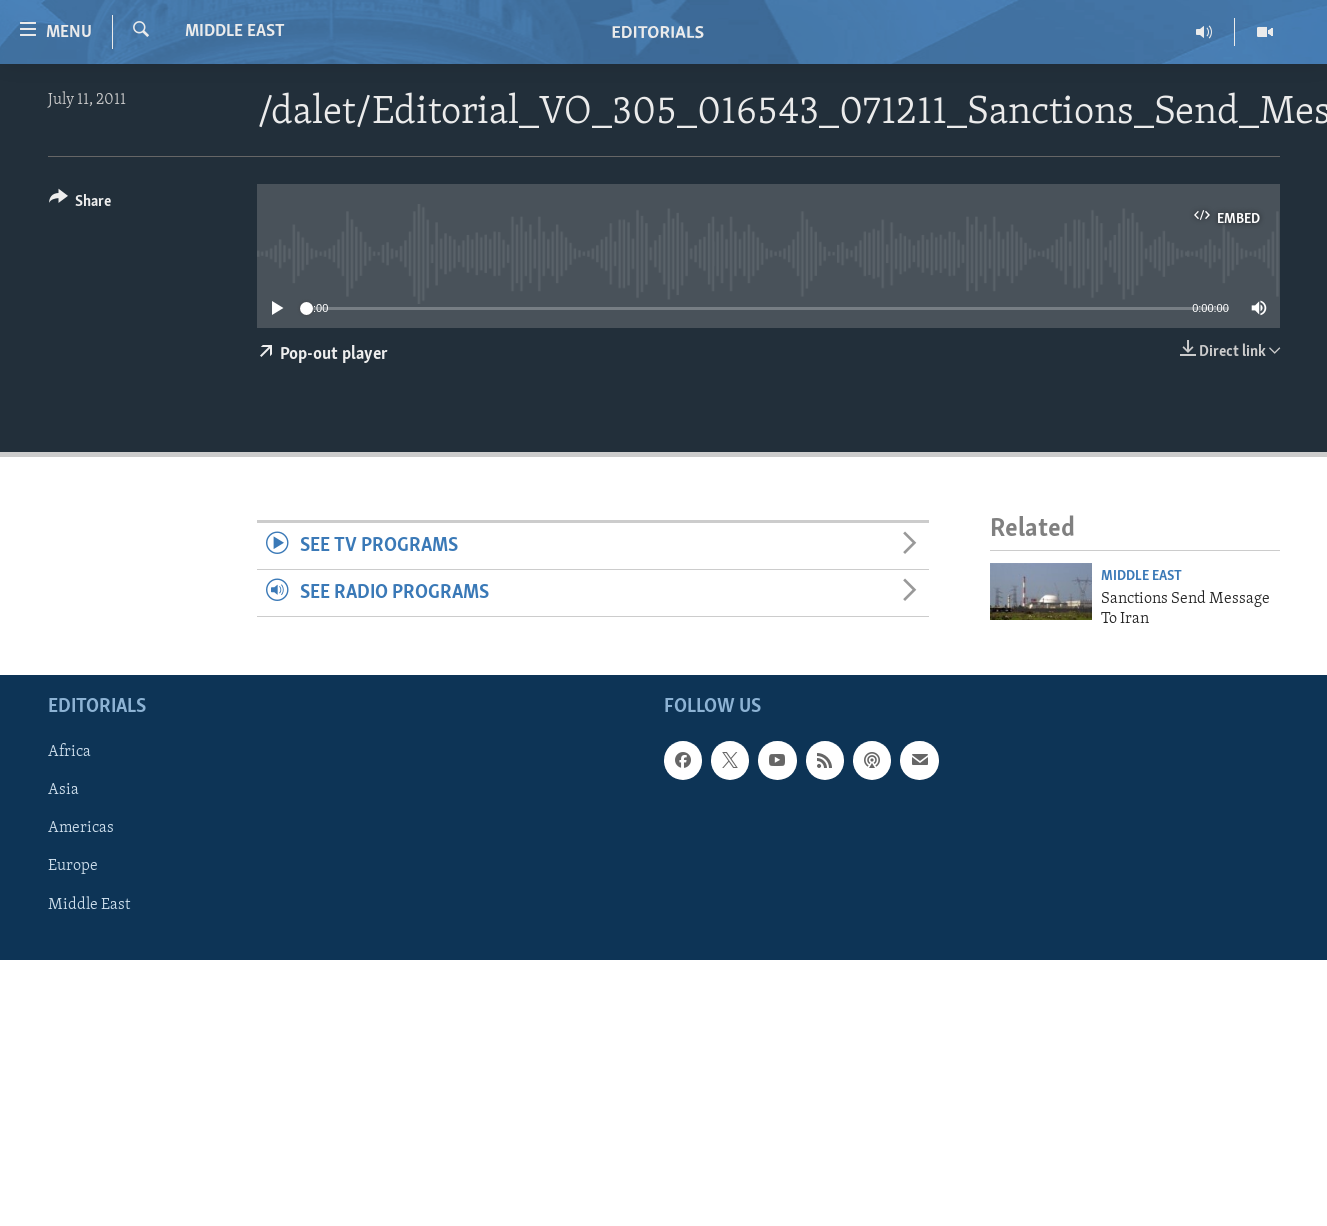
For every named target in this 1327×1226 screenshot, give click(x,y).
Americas (81, 829)
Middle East (235, 31)
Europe (73, 867)
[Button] (80, 204)
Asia (63, 791)
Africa (69, 753)
